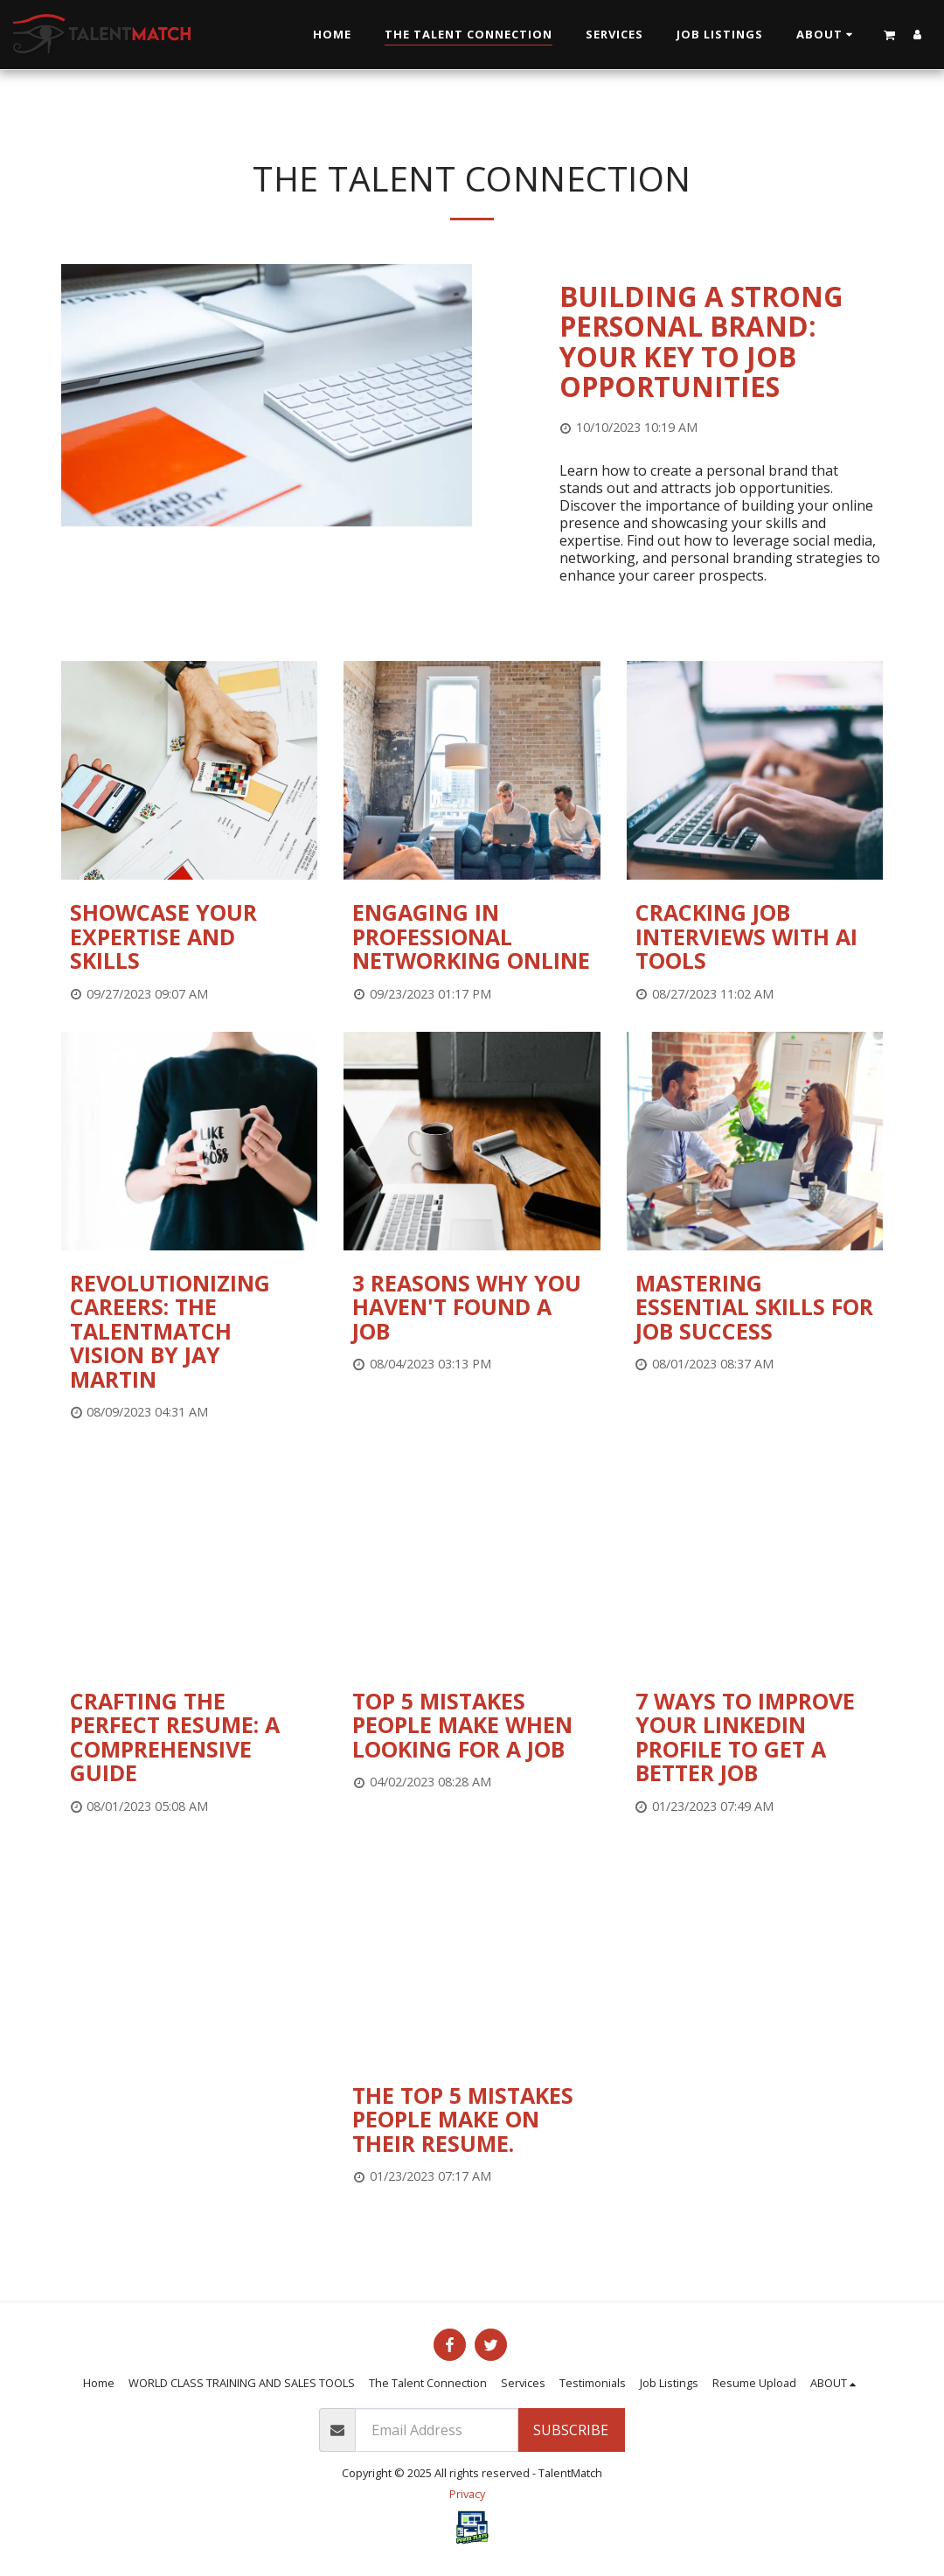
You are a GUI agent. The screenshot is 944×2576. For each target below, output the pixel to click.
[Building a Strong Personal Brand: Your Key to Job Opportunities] (721, 342)
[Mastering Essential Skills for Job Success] (754, 1307)
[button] (826, 35)
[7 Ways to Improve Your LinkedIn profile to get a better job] (754, 1737)
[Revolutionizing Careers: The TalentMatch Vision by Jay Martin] (189, 1331)
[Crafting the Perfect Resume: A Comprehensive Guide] (189, 1737)
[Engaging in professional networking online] (471, 937)
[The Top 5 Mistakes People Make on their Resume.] (471, 2120)
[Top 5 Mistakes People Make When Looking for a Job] (471, 1725)
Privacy (467, 2494)
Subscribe (570, 2430)
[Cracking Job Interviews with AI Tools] (754, 937)
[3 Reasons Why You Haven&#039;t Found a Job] (471, 1307)
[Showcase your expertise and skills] (189, 937)
